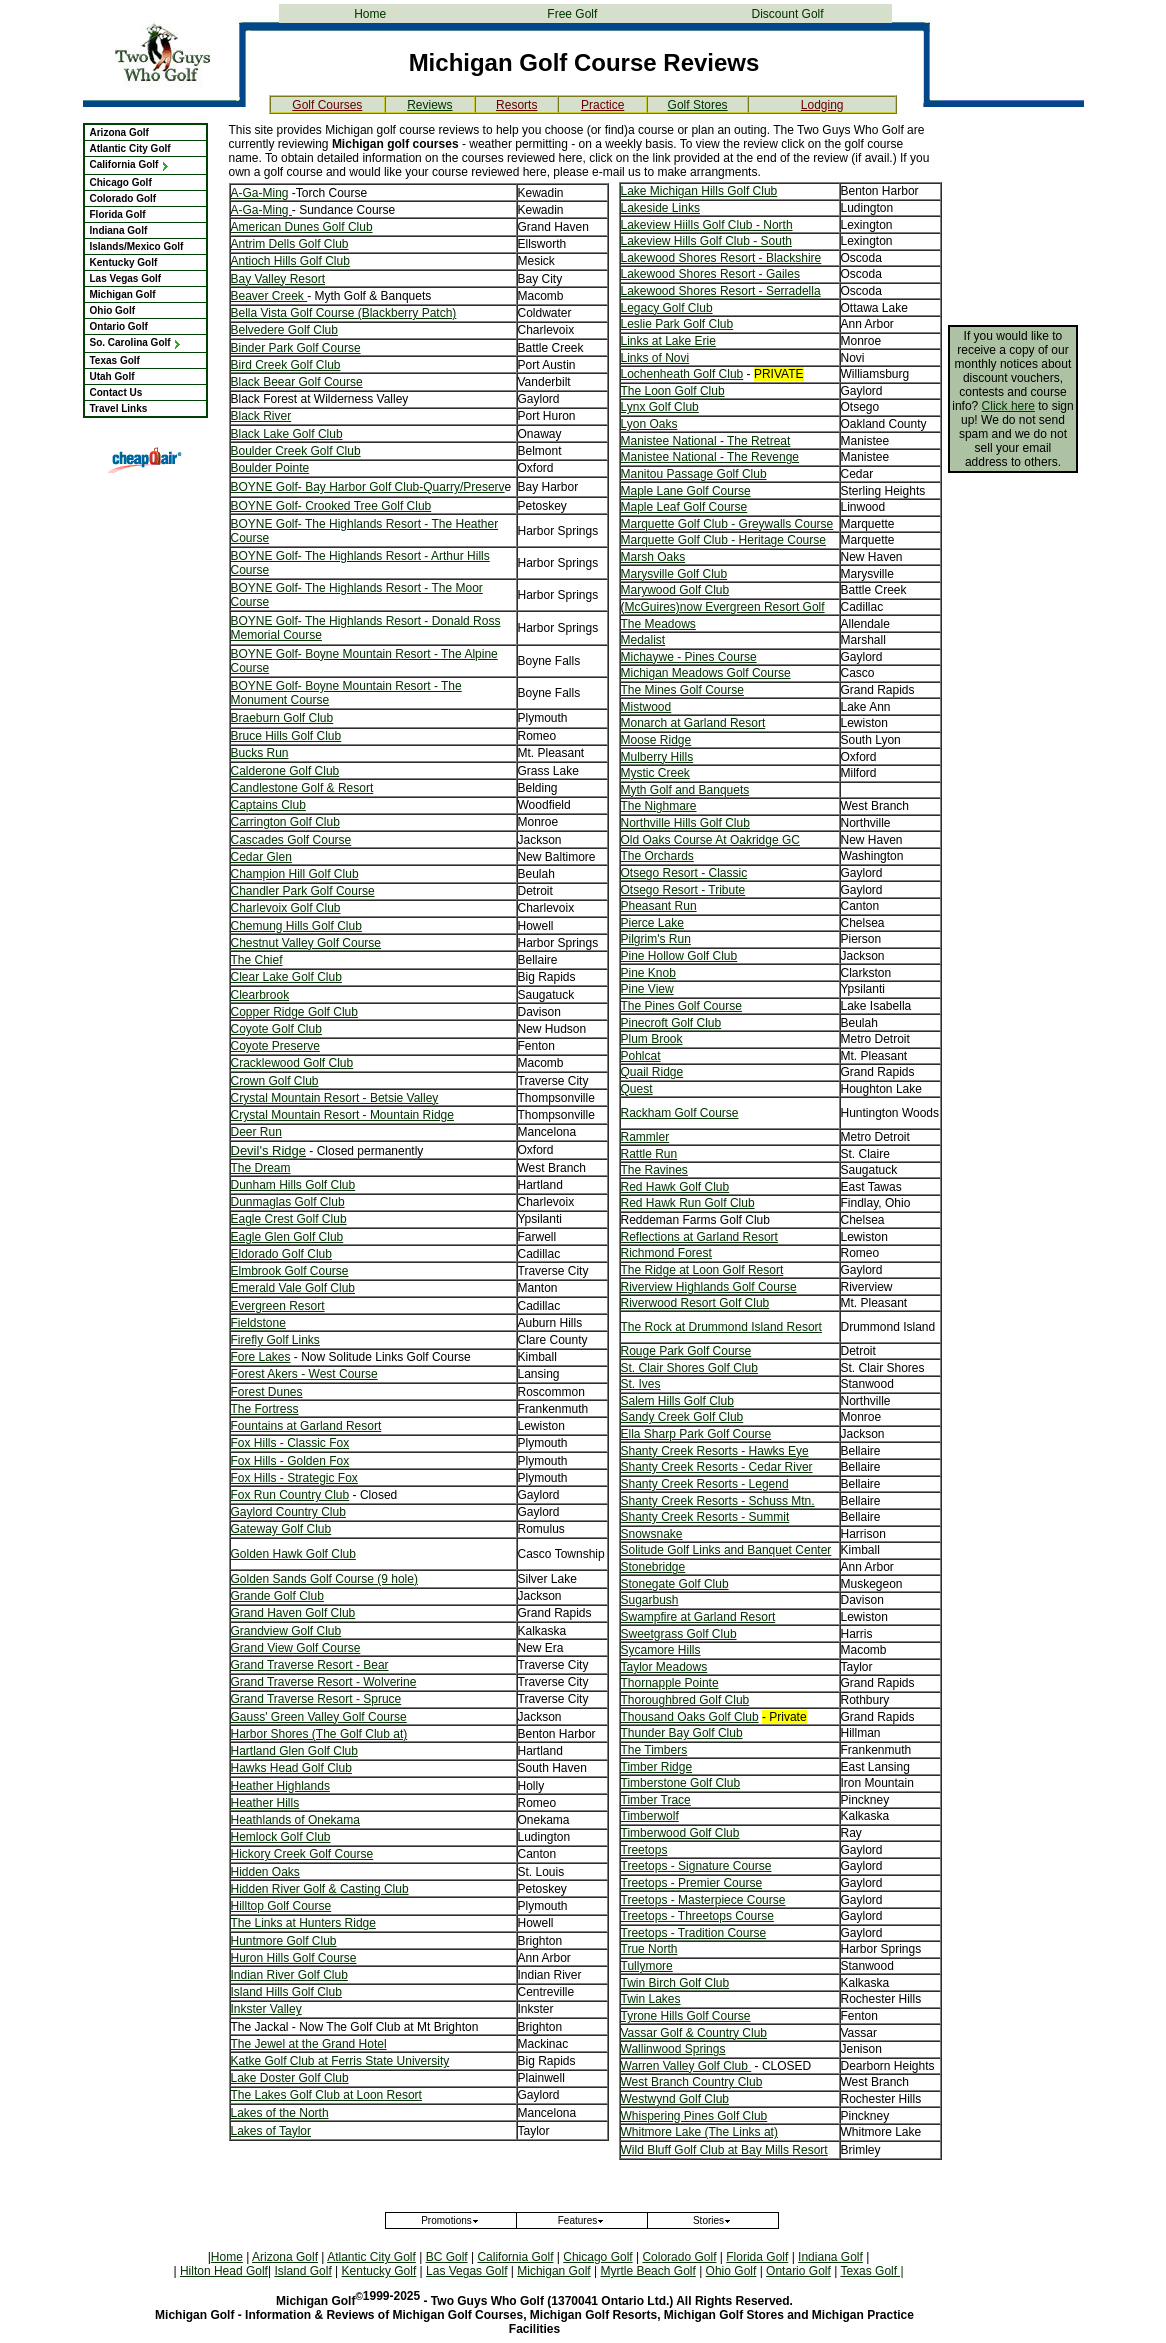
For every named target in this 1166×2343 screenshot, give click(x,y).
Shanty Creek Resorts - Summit (705, 1517)
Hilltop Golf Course (281, 1906)
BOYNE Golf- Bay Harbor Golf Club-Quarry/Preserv (368, 487)
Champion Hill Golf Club (295, 874)
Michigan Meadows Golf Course (706, 673)
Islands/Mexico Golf (137, 246)
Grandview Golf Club (286, 1631)
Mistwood (646, 707)
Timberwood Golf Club (680, 1833)
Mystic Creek (655, 773)
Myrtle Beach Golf (647, 2271)
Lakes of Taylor (271, 2131)
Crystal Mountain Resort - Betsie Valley (335, 1098)
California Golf (130, 164)
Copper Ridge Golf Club (294, 1012)
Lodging (822, 105)
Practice (602, 105)
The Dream (261, 1168)
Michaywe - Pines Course (689, 657)
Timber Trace (656, 1800)
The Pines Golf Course (681, 1006)
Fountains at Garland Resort (306, 1426)
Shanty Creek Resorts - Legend (705, 1484)
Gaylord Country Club (288, 1512)
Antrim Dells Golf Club (290, 244)
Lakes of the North (280, 2113)
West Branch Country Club (692, 2082)
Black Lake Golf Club (287, 434)
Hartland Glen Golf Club (294, 1751)
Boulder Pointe (270, 468)
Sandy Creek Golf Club (682, 1417)
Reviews (429, 105)
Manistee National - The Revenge (710, 457)
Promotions (450, 2220)
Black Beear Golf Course (297, 382)
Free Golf (572, 14)
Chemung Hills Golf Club (296, 926)
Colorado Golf (123, 198)
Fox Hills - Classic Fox (290, 1443)
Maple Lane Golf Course (686, 491)
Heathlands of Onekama (295, 1820)
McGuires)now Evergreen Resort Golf (725, 607)
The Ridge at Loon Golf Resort (702, 1270)
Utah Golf (112, 376)
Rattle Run (649, 1154)
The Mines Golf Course (682, 690)
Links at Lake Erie (668, 341)
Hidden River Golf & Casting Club (320, 1889)
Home (370, 14)
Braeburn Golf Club (282, 718)
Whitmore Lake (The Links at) (699, 2132)
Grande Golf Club (277, 1596)
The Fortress (265, 1409)
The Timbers (654, 1750)
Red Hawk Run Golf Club (688, 1203)
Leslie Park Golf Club (677, 324)
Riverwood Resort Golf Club (695, 1303)
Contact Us (116, 392)
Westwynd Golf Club (675, 2099)
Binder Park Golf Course (296, 348)
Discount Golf (788, 14)
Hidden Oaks (265, 1872)
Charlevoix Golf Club (286, 908)
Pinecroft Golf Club (671, 1023)
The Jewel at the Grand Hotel (309, 2044)
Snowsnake (652, 1534)
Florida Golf (118, 214)
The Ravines (654, 1170)
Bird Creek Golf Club (286, 365)
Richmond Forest (666, 1253)
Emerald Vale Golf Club (293, 1288)
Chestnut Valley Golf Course (306, 943)
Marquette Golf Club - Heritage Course (723, 540)
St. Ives (641, 1384)
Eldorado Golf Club (281, 1254)
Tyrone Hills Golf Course (686, 2016)
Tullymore (647, 1966)
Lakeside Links (660, 208)
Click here (1008, 406)
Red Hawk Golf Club (675, 1187)
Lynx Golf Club (660, 407)
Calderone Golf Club (285, 771)
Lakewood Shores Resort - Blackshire (721, 258)
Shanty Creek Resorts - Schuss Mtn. (718, 1501)
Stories (712, 2220)
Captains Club (268, 805)
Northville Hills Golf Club (685, 823)
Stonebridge (653, 1567)
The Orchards (657, 856)
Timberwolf (650, 1816)
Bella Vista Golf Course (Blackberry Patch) (344, 313)
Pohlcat (641, 1056)
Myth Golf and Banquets (685, 790)
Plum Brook (652, 1039)
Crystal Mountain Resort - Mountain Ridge (342, 1115)
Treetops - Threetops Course (697, 1916)
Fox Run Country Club (290, 1495)
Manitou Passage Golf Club (694, 474)
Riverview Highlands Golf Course (709, 1287)
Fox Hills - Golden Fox (290, 1461)
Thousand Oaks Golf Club (690, 1717)
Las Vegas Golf (126, 278)
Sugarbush (650, 1600)
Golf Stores (698, 105)
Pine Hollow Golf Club (679, 956)
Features (581, 2220)
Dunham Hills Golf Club (293, 1185)
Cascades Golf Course (291, 840)
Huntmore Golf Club (284, 1941)
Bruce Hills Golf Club (286, 736)
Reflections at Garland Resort (699, 1237)
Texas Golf (115, 360)
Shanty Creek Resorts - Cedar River (717, 1467)
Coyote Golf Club (276, 1029)
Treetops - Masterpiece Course (703, 1900)
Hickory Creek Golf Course (302, 1854)
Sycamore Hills (661, 1650)
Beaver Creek (269, 296)
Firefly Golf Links (275, 1340)
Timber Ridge (657, 1767)
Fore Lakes (261, 1357)
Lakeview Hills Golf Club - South (706, 241)
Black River (261, 416)
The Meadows (658, 624)
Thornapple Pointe (670, 1683)
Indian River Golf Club (289, 1975)
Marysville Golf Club (674, 574)
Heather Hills (265, 1803)
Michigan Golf (123, 294)
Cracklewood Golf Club (292, 1063)
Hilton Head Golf (224, 2271)
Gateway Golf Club (281, 1529)
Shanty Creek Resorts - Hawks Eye (715, 1451)
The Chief (257, 960)
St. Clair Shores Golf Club (689, 1368)
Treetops (644, 1850)
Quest (637, 1089)
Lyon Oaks (649, 424)
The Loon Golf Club (673, 391)
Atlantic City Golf (130, 148)
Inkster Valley (266, 2009)
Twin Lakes (651, 1999)
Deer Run (256, 1132)
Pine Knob (648, 973)
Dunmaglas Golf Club (288, 1202)
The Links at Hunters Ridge (303, 1923)
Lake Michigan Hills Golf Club (699, 191)
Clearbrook (260, 995)
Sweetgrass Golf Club (679, 1634)
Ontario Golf (119, 326)
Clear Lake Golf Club (286, 977)
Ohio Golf (113, 310)
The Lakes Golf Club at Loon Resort (326, 2095)
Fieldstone (258, 1323)
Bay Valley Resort (278, 279)
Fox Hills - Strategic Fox (294, 1478)
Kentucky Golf (124, 262)
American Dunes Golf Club (302, 227)
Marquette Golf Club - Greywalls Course (727, 524)
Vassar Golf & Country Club (694, 2033)
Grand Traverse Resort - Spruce (316, 1699)
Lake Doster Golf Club (290, 2078)
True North (649, 1949)
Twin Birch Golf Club (675, 1983)
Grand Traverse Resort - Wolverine (324, 1682)
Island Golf (302, 2271)
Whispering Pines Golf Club (694, 2116)
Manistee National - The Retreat (706, 441)
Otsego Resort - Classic (684, 873)
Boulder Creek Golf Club (296, 451)
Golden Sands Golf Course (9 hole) (324, 1579)
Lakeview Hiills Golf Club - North (707, 225)
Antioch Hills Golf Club (290, 261)
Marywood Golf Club (675, 590)
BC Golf (447, 2257)
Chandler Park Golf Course (303, 891)
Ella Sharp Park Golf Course (696, 1434)
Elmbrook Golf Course (290, 1271)
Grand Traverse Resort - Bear (310, 1665)
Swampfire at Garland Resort (698, 1617)
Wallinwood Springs (673, 2049)
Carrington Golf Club (285, 822)
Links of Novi (655, 358)
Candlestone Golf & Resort (302, 788)
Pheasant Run (659, 906)
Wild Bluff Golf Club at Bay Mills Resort (724, 2150)
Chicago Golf (121, 182)
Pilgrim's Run (656, 939)
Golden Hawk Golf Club (293, 1554)
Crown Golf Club (275, 1081)
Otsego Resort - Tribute (683, 890)
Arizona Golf (119, 132)
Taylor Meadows (664, 1667)
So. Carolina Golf (136, 342)
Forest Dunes (267, 1392)
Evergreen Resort (278, 1306)
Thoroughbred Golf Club (685, 1700)
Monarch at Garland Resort (693, 723)
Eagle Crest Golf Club (289, 1219)
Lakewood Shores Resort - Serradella (721, 291)
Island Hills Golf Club (286, 1992)
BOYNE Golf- (268, 506)
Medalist (643, 640)
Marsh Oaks (653, 557)
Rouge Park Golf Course (686, 1351)
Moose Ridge (656, 740)
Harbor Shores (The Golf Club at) (319, 1734)
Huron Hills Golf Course (294, 1958)
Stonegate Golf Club (675, 1584)
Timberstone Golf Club (681, 1783)
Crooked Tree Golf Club (368, 506)
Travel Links (119, 408)
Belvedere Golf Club (284, 330)
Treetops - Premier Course (692, 1883)
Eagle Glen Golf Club (287, 1237)
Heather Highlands (280, 1786)
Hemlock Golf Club (281, 1837)
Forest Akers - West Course (304, 1374)
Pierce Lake (652, 923)
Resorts (516, 105)
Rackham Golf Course (680, 1113)
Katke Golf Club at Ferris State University (340, 2061)
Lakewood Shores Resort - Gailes (710, 274)
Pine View (647, 989)
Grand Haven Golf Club (293, 1613)
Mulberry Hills (657, 757)
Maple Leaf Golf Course (684, 507)
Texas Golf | (871, 2271)
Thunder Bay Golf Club (682, 1733)
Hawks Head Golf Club (291, 1768)
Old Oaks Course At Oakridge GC (710, 840)
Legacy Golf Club (667, 308)
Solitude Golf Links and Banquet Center (726, 1550)
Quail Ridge (652, 1072)
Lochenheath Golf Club (682, 374)
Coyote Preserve (275, 1046)
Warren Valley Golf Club (686, 2066)
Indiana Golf (119, 230)
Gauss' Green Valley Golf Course (319, 1717)
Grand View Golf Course (296, 1648)
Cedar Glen (261, 857)
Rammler (645, 1137)
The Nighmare (659, 806)
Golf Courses (327, 105)
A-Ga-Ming (260, 193)
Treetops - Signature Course (696, 1866)
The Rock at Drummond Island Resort (721, 1327)
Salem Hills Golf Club (677, 1401)
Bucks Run (260, 753)
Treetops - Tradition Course (694, 1933)
